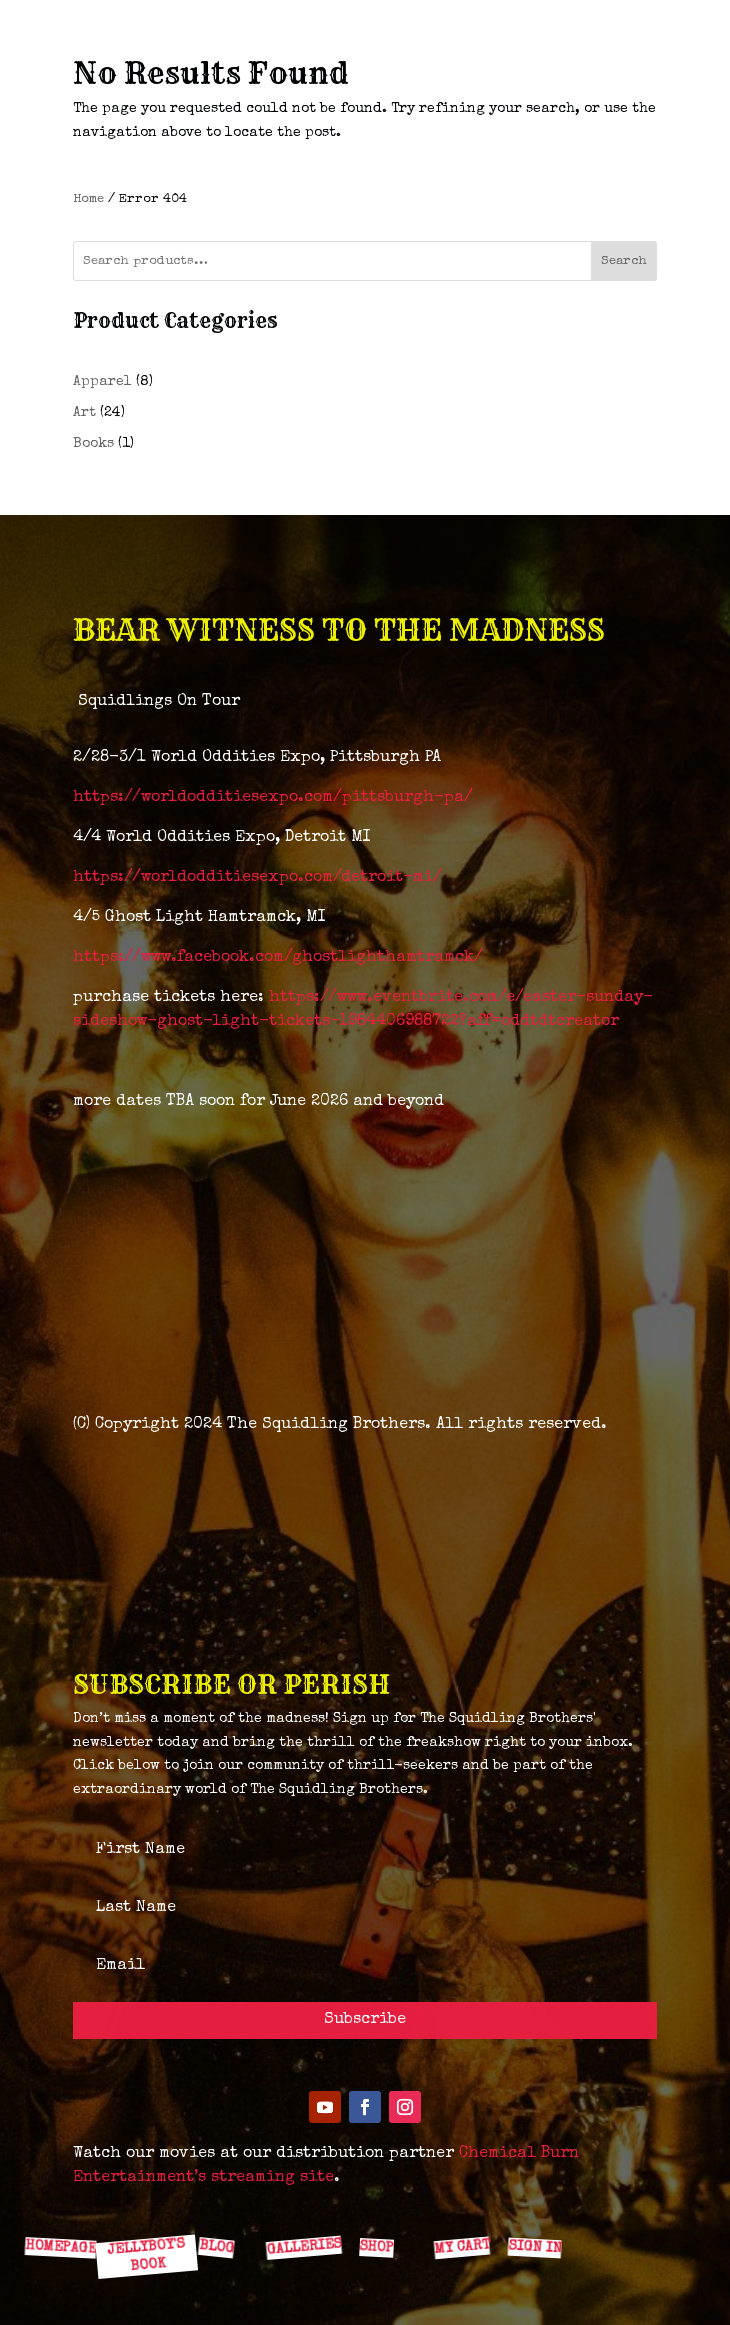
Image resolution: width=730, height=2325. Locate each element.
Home (88, 199)
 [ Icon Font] (221, 2202)
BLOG (216, 2247)
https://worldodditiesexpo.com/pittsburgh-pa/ (273, 798)
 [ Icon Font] (142, 2202)
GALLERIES (303, 2247)
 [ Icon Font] (300, 2203)
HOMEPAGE (60, 2247)
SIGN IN (534, 2247)
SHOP (376, 2247)
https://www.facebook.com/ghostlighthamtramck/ (278, 958)
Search (624, 261)
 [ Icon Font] (63, 2202)
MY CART (461, 2246)
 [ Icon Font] (378, 2202)
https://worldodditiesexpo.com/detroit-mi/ (257, 878)
